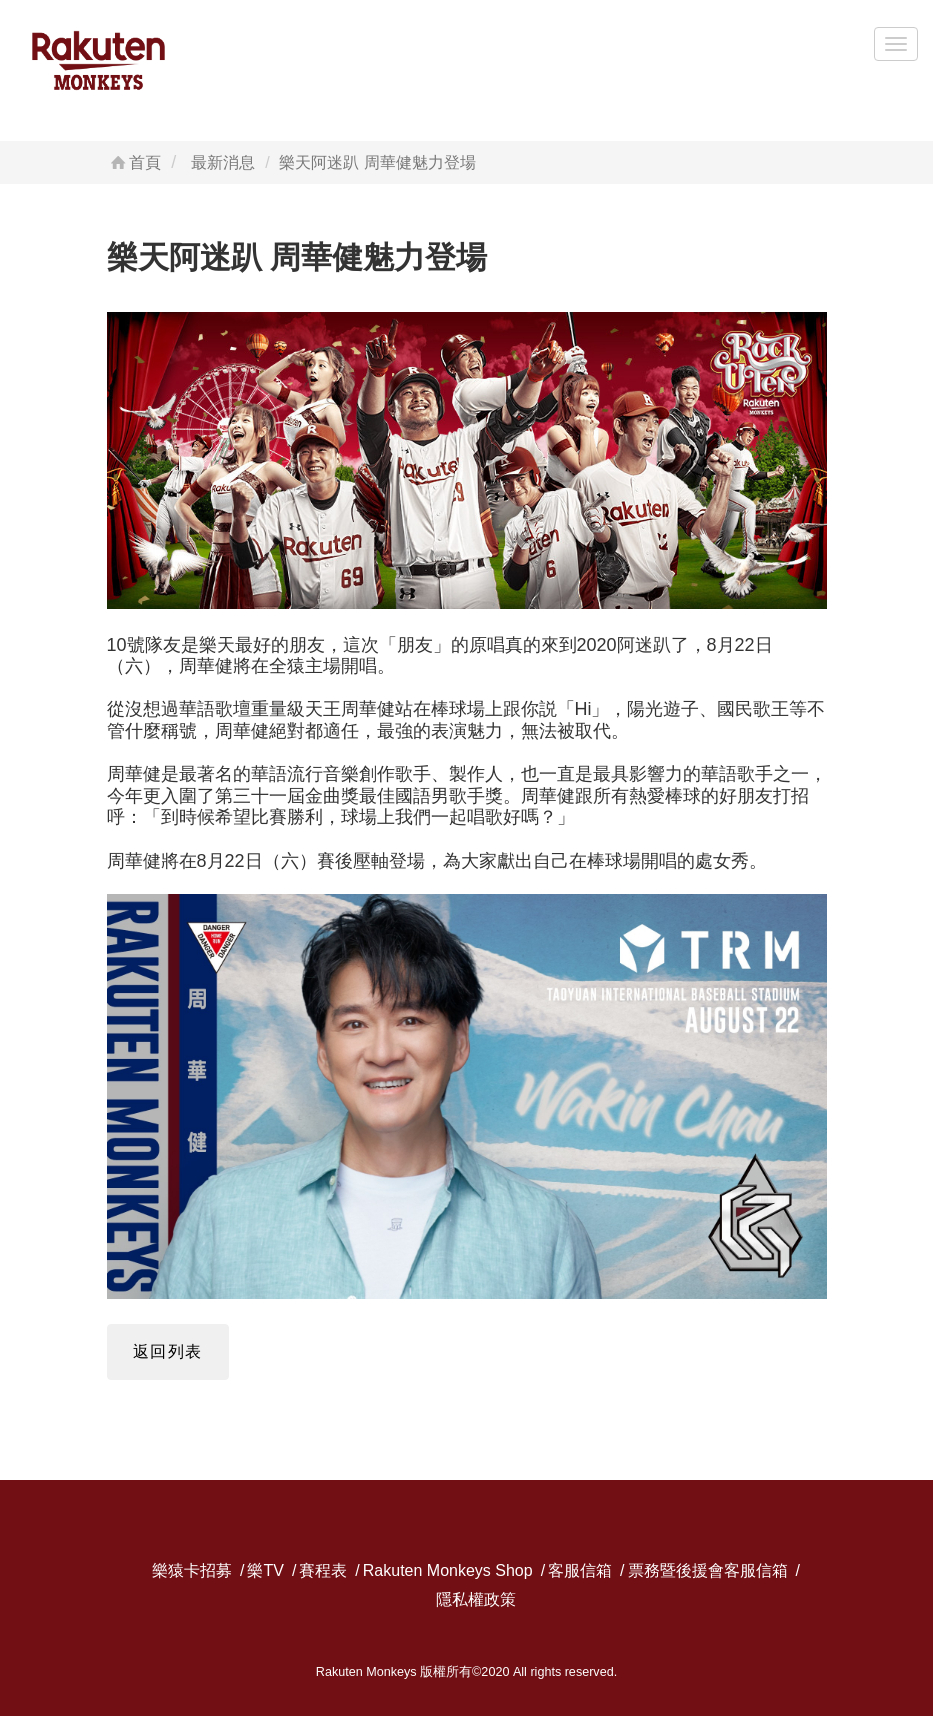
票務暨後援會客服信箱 (708, 1571)
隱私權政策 (476, 1600)
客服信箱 (580, 1571)
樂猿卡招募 (192, 1571)
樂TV (265, 1571)
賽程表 (323, 1571)
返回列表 (168, 1351)
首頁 (134, 162)
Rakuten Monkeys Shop (448, 1571)
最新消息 (223, 162)
